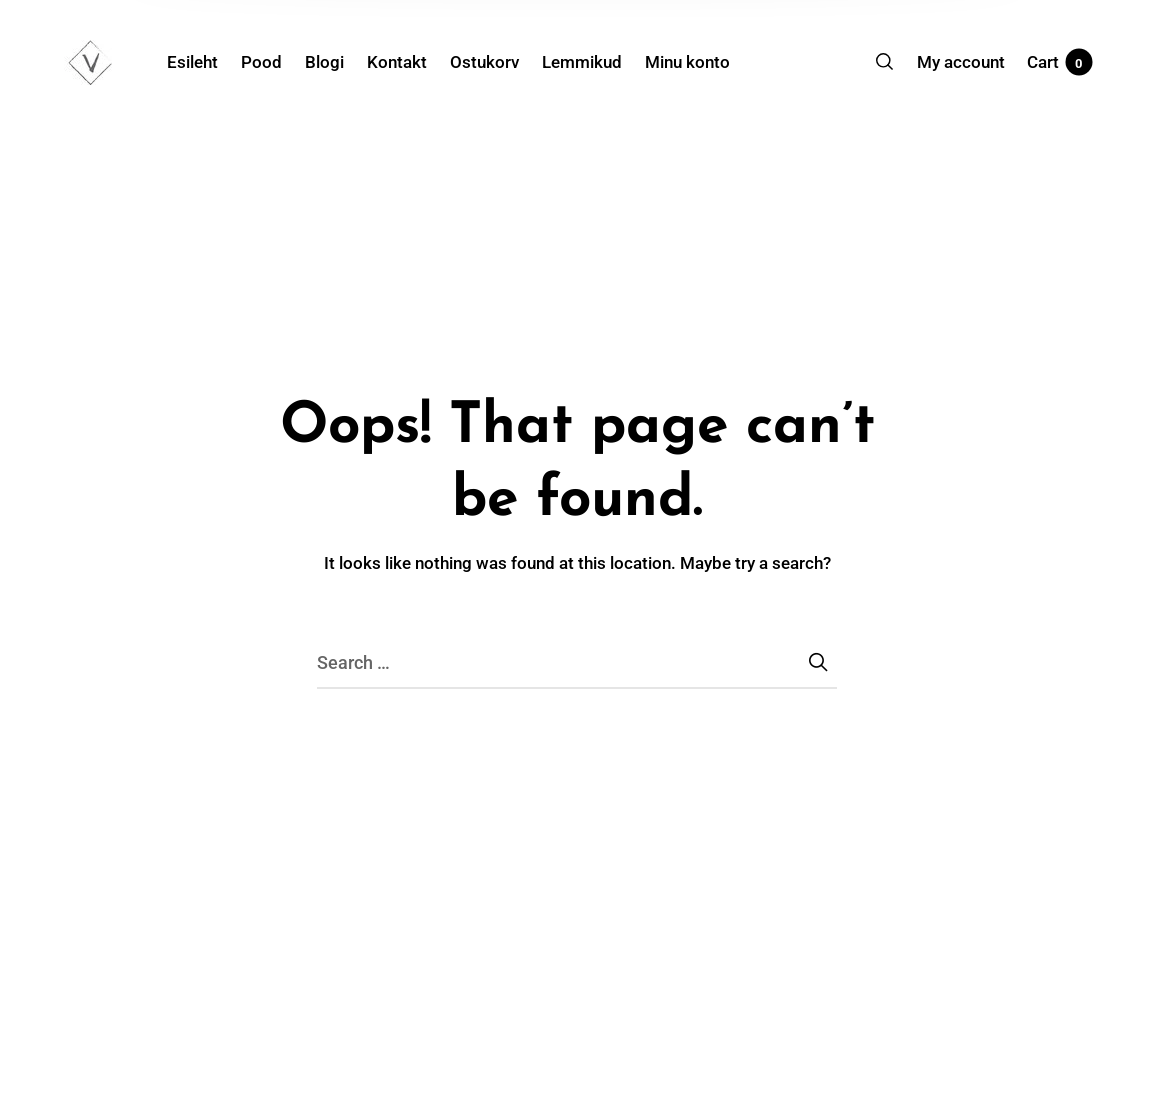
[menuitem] (204, 62)
